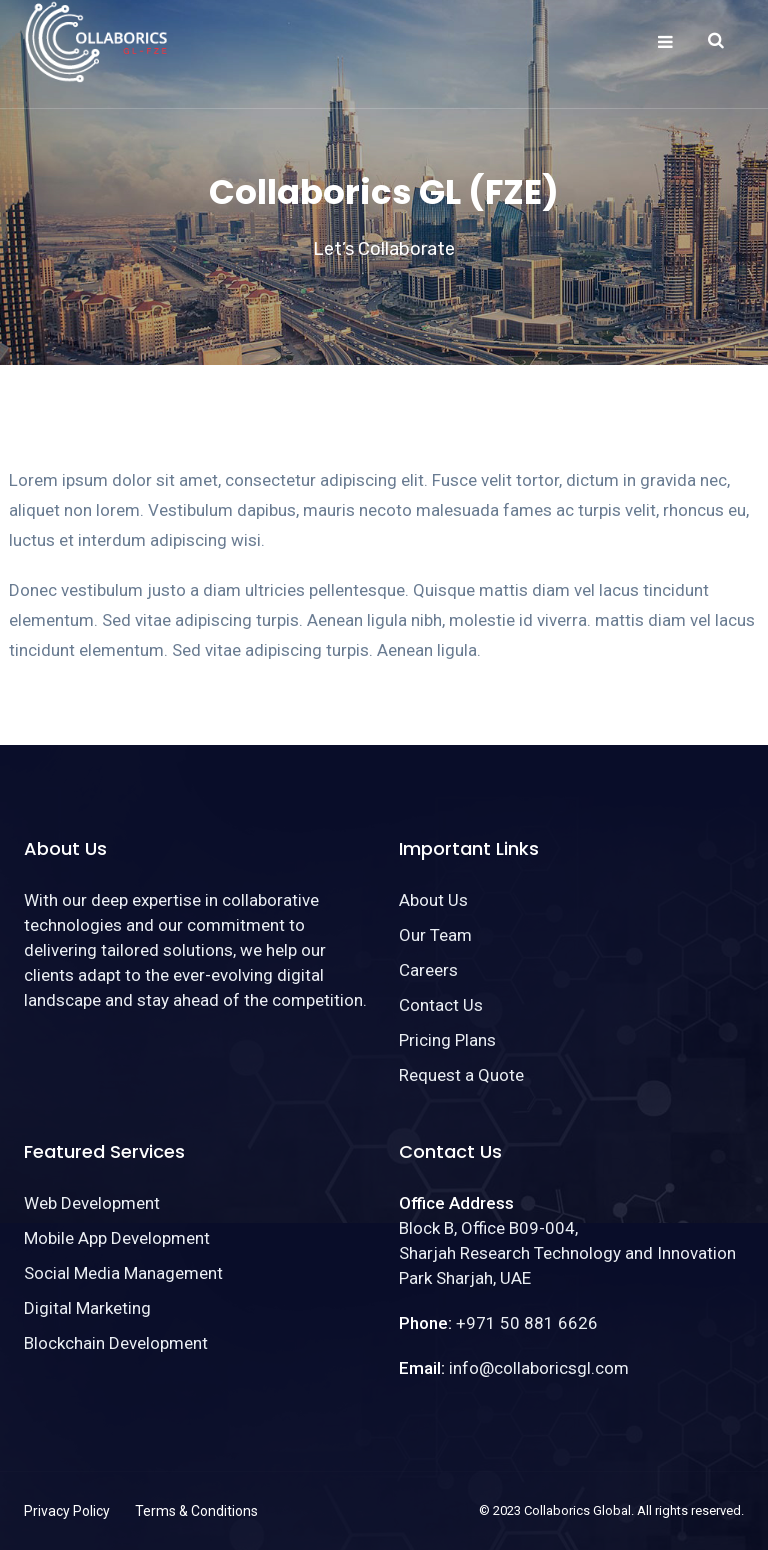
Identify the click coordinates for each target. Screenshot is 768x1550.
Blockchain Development (116, 1343)
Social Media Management (123, 1273)
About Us (433, 900)
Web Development (92, 1203)
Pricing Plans (447, 1040)
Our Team (435, 935)
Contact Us (441, 1005)
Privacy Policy (67, 1511)
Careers (428, 970)
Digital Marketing (87, 1308)
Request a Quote (461, 1075)
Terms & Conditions (196, 1511)
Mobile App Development (117, 1238)
